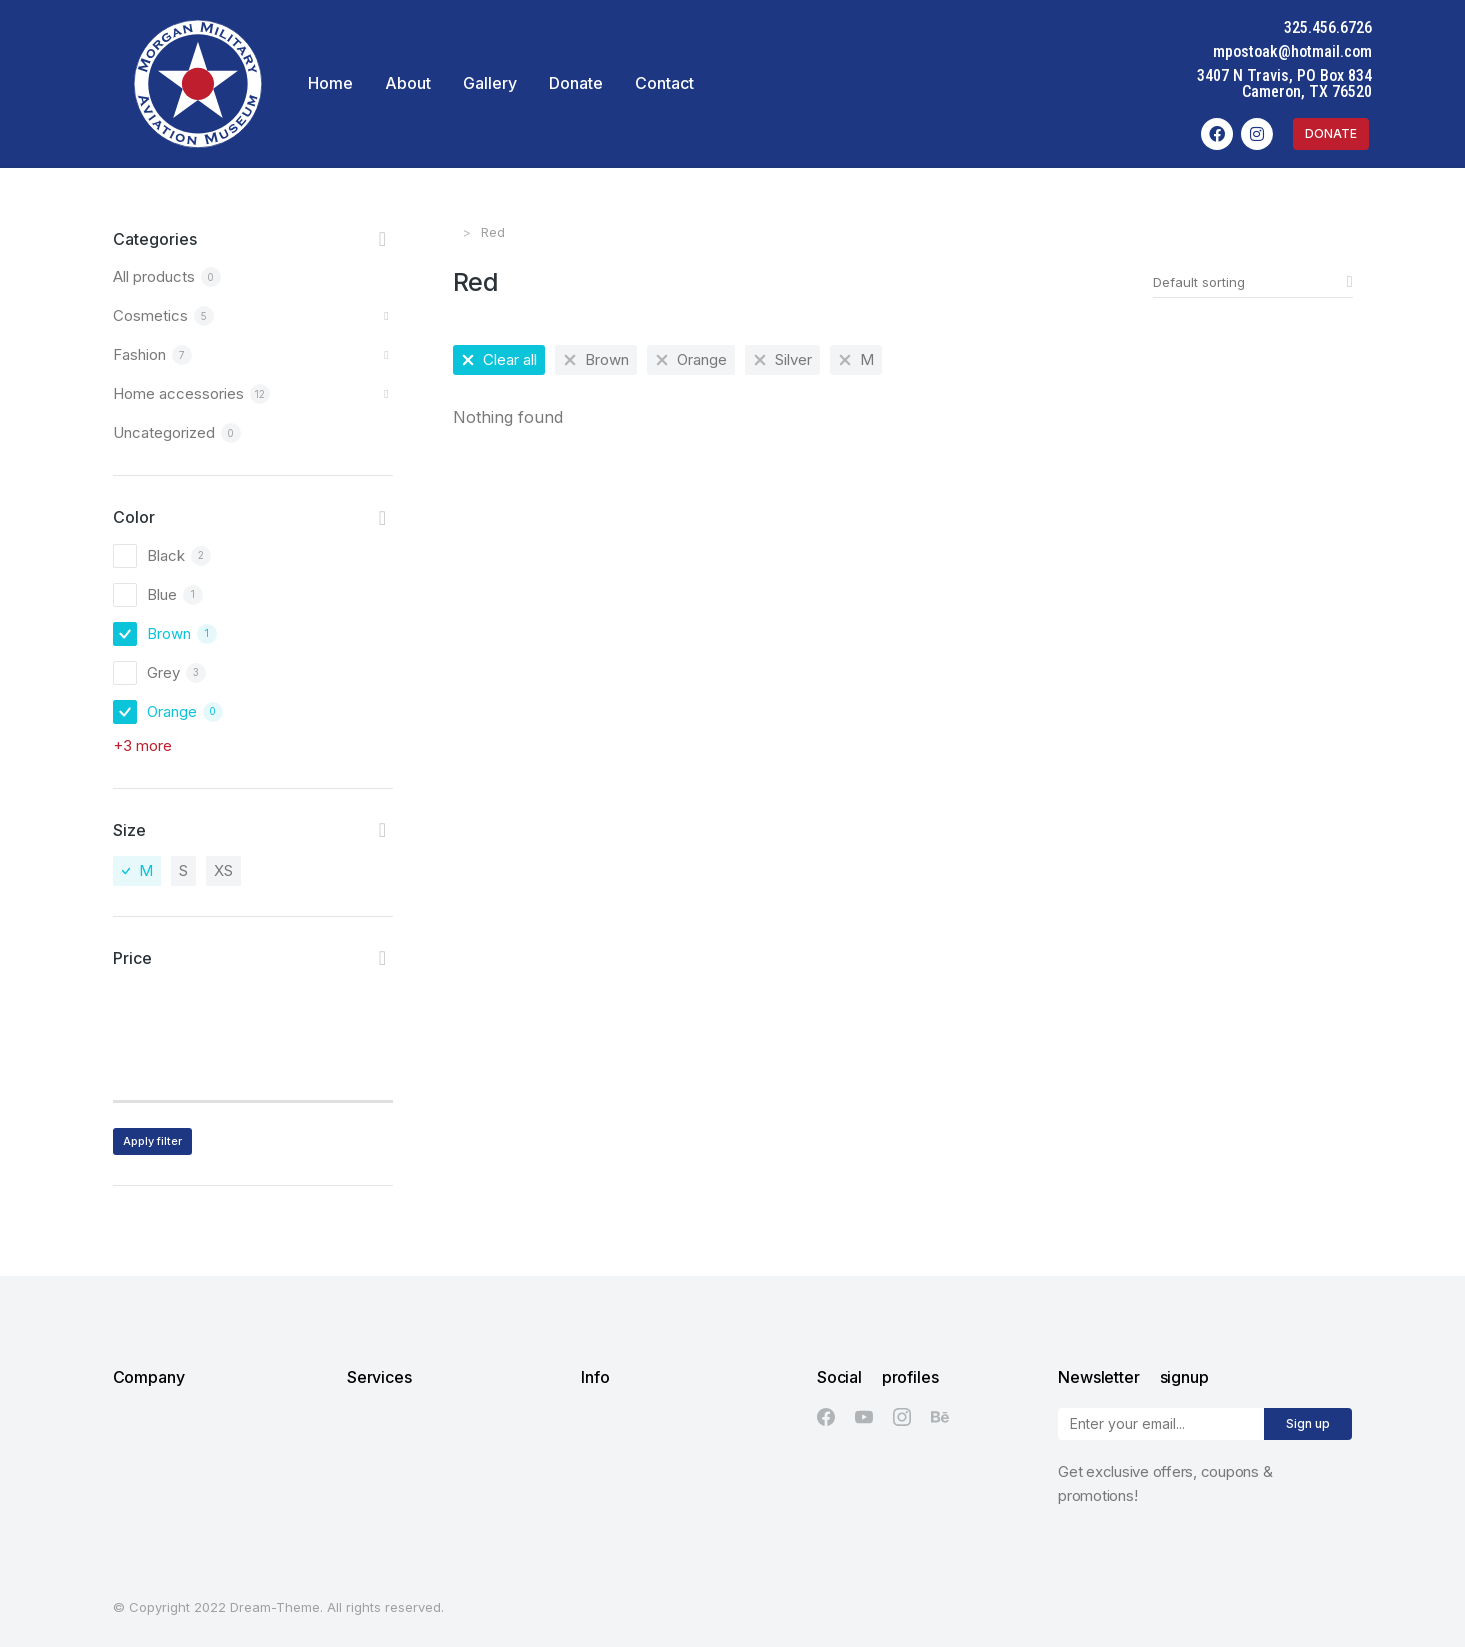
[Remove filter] (499, 360)
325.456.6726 (1339, 27)
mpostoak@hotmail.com (1303, 51)
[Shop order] (1253, 282)
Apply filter (152, 1141)
